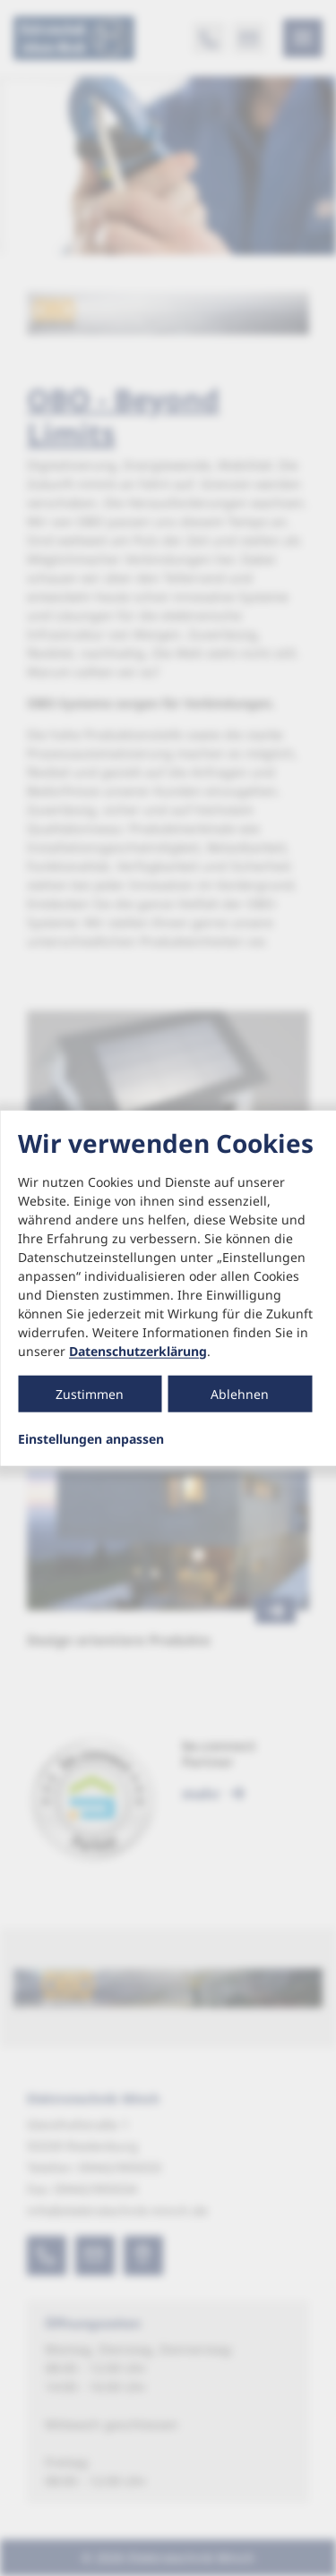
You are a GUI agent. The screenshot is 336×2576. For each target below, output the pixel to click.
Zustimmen (90, 1393)
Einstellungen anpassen (91, 1438)
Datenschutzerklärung (138, 1350)
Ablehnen (240, 1393)
